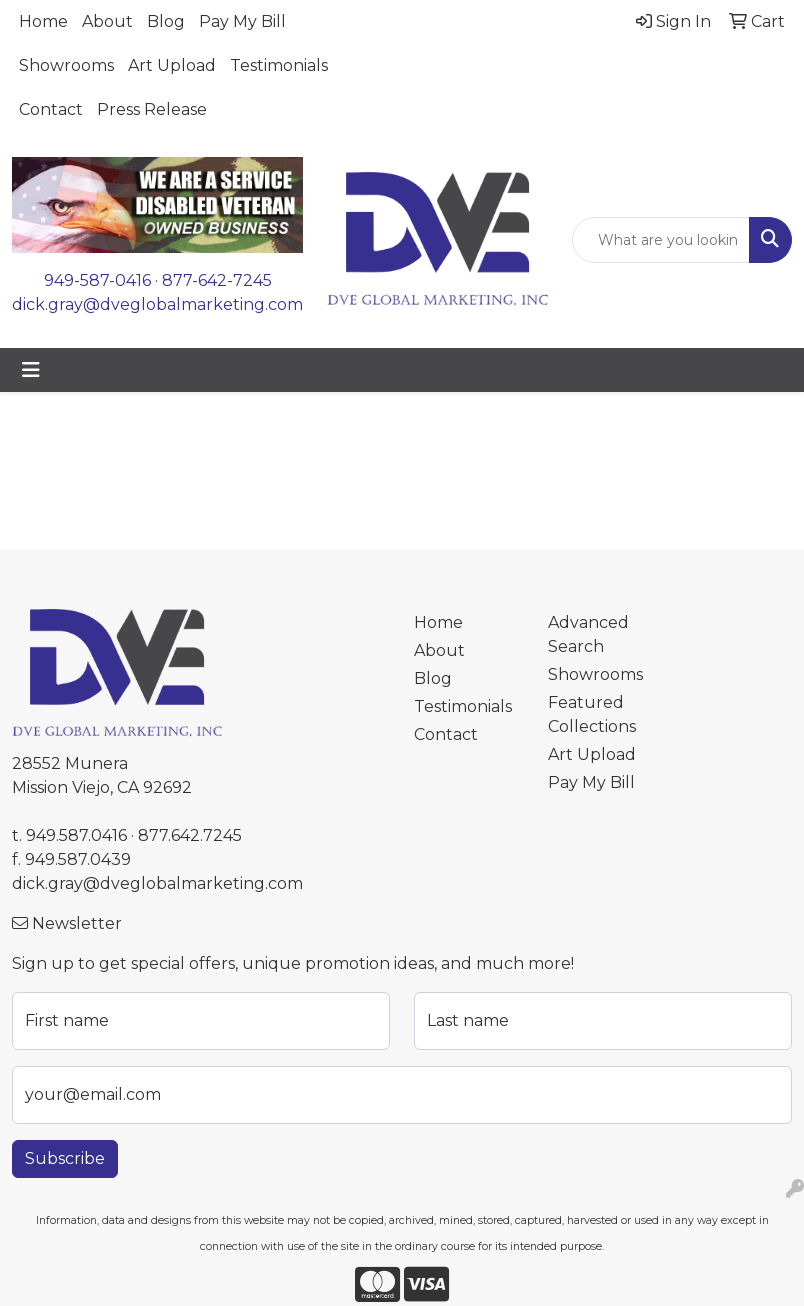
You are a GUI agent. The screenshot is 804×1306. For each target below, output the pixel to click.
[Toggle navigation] (31, 370)
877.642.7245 (190, 835)
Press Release (152, 109)
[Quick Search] (661, 240)
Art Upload (172, 65)
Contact (51, 109)
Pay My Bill (242, 21)
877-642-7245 (217, 280)
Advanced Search (588, 634)
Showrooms (66, 65)
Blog (166, 21)
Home (43, 21)
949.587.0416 (76, 835)
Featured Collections (592, 714)
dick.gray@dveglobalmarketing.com (157, 304)
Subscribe (65, 1158)
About (107, 21)
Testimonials (279, 65)
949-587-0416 (97, 280)
